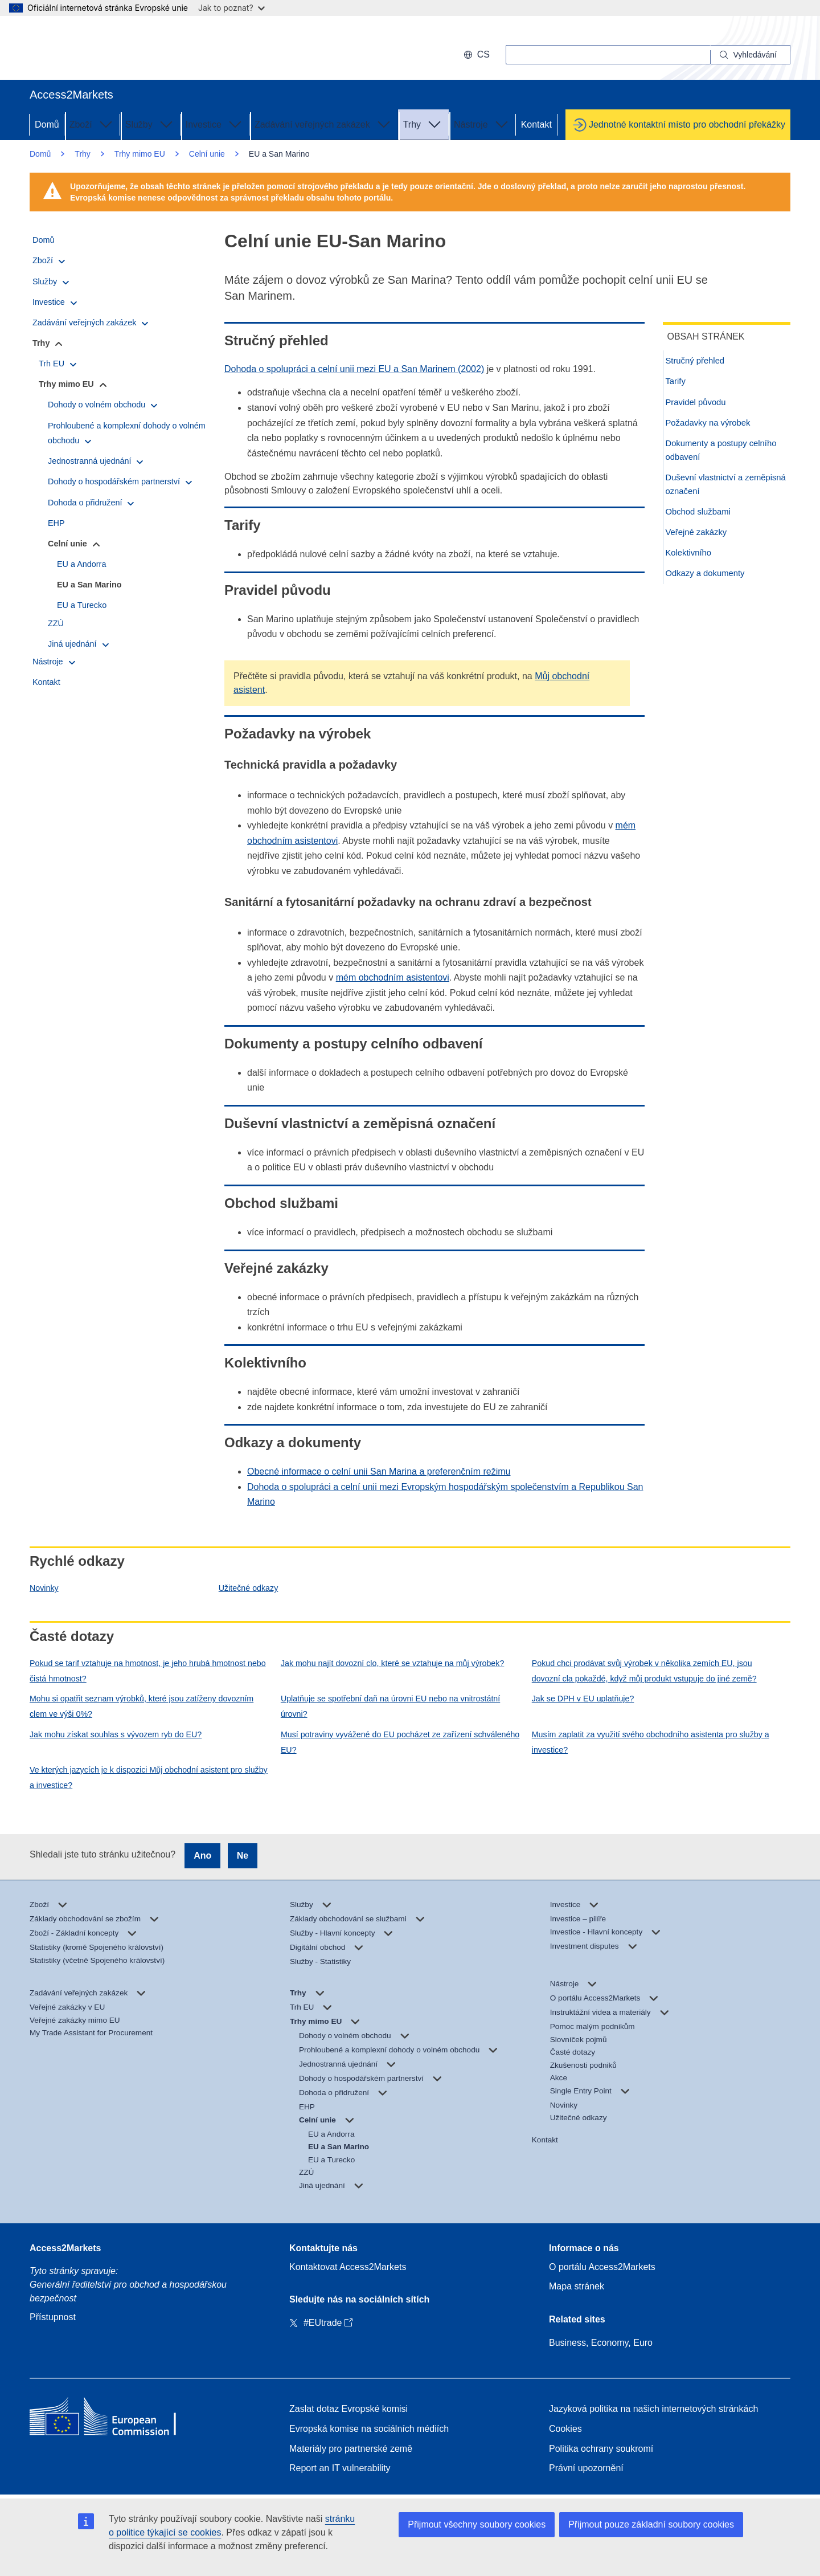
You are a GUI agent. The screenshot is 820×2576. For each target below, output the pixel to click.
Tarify (678, 382)
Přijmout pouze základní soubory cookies (651, 2524)
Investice (215, 123)
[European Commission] (103, 48)
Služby (150, 123)
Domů (47, 124)
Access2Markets (65, 2248)
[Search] (750, 54)
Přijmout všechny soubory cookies (477, 2524)
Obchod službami (701, 515)
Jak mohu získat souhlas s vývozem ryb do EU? (116, 1734)
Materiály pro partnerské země (350, 2448)
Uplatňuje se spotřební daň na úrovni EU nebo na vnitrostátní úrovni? (390, 1706)
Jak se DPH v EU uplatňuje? (583, 1698)
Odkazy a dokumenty (708, 579)
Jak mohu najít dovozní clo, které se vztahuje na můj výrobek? (392, 1663)
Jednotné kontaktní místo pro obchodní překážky (687, 124)
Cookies (565, 2429)
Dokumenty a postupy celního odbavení (725, 453)
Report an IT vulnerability (340, 2468)
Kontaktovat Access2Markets (347, 2267)
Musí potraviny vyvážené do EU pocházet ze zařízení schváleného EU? (400, 1742)
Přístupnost (53, 2317)
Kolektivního (691, 557)
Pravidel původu (699, 403)
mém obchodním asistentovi (392, 977)
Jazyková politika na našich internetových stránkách (653, 2409)
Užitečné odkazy (248, 1588)
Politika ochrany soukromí (601, 2448)
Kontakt (536, 124)
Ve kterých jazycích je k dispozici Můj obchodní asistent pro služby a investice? (149, 1777)
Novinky (44, 1588)
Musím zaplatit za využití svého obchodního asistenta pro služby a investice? (650, 1742)
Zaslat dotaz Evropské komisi (348, 2409)
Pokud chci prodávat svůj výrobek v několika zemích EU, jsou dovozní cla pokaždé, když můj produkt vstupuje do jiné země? (644, 1671)
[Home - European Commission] (112, 2419)
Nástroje (482, 123)
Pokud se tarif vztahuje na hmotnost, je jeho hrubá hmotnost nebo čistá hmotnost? (148, 1671)
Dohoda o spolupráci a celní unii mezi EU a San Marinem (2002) (354, 369)
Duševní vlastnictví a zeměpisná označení (707, 487)
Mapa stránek (576, 2286)
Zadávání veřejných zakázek (324, 123)
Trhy (423, 123)
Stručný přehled (698, 360)
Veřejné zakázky (698, 536)
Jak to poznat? (231, 8)
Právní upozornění (586, 2468)
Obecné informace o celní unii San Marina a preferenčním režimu (378, 1471)
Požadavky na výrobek (711, 424)
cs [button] (477, 54)
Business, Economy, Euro (601, 2343)
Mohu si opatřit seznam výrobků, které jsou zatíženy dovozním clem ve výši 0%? (141, 1706)
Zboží (92, 123)
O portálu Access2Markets (602, 2267)
